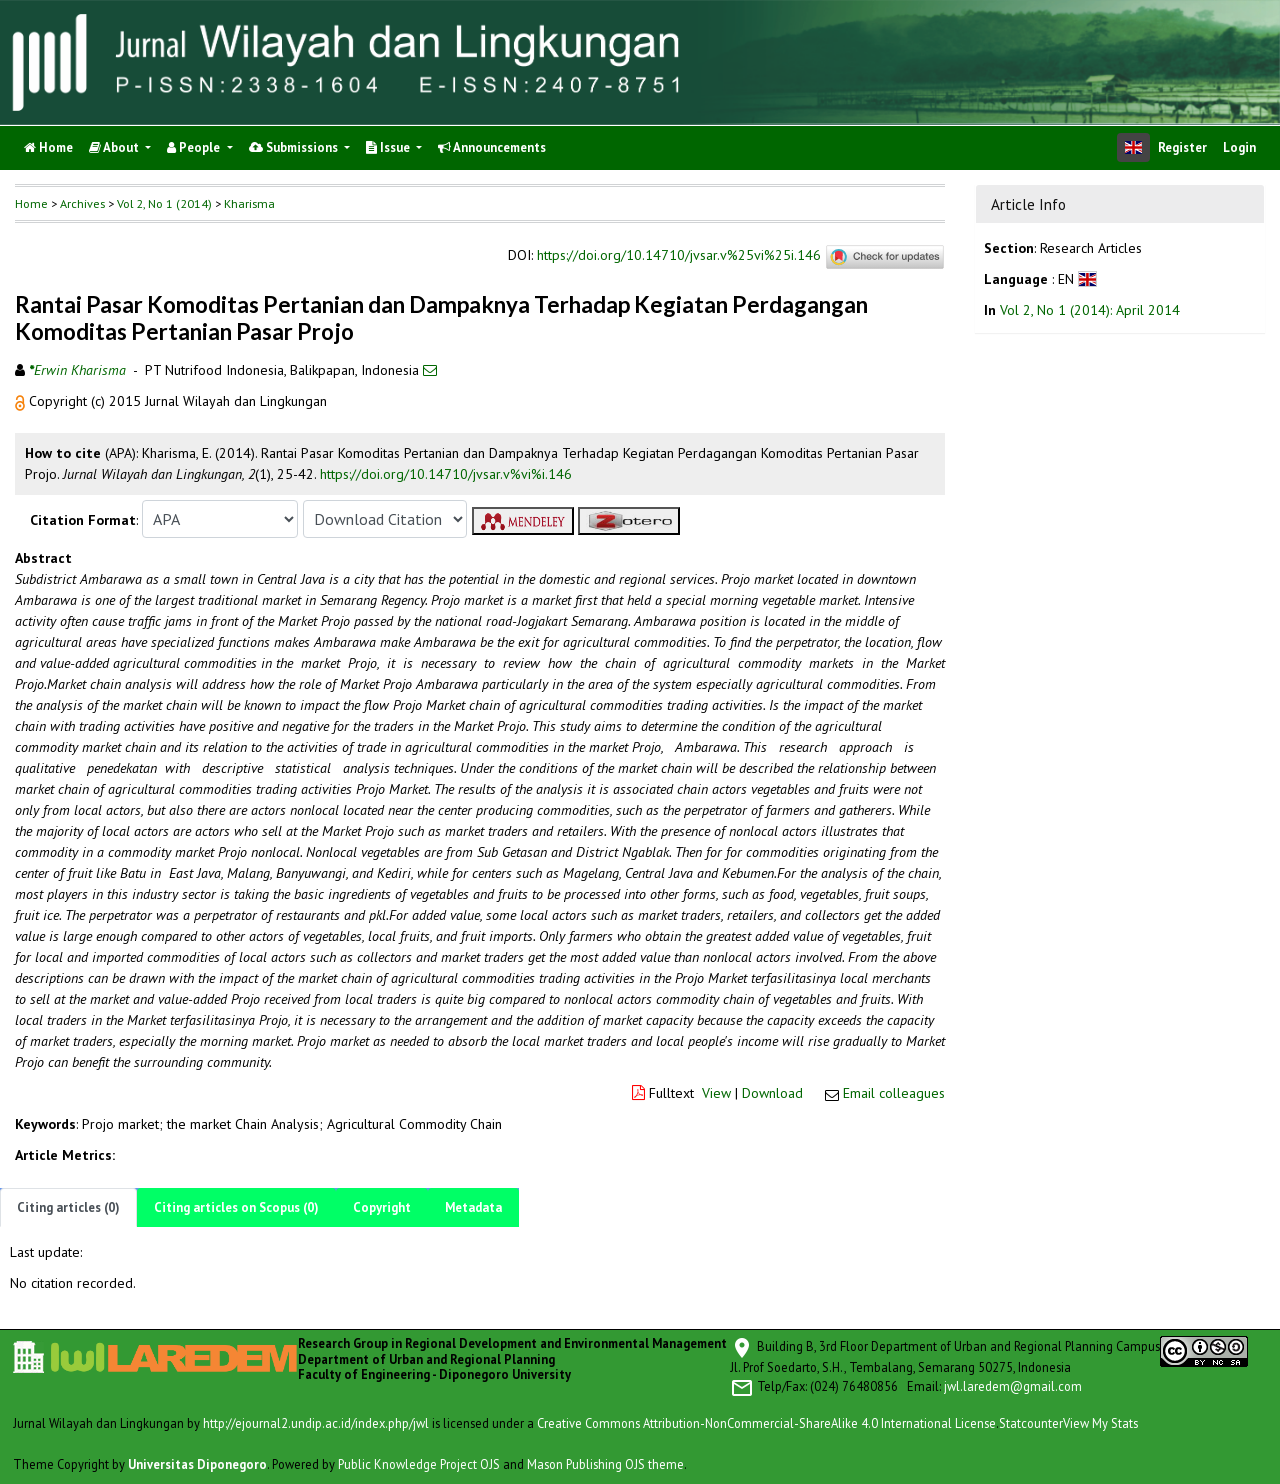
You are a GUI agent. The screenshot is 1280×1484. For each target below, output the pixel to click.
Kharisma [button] (249, 203)
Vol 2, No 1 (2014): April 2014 (1090, 310)
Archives (82, 203)
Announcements (492, 147)
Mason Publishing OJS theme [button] (605, 1464)
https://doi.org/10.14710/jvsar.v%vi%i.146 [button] (446, 474)
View (716, 1093)
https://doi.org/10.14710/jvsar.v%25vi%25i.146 (679, 256)
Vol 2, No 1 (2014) (164, 203)
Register (1182, 147)
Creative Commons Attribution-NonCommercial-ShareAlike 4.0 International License (766, 1423)
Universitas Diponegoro (197, 1464)
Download (772, 1093)
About (115, 147)
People (195, 147)
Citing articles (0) (68, 1207)
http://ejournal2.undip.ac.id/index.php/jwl (316, 1423)
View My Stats (1100, 1423)
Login (1239, 147)
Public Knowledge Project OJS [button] (419, 1464)
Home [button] (31, 203)
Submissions (295, 147)
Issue (389, 147)
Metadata (473, 1207)
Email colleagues (894, 1093)
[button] (22, 401)
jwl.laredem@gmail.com (1013, 1386)
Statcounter (1031, 1423)
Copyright (382, 1207)
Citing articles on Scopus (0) (236, 1207)
